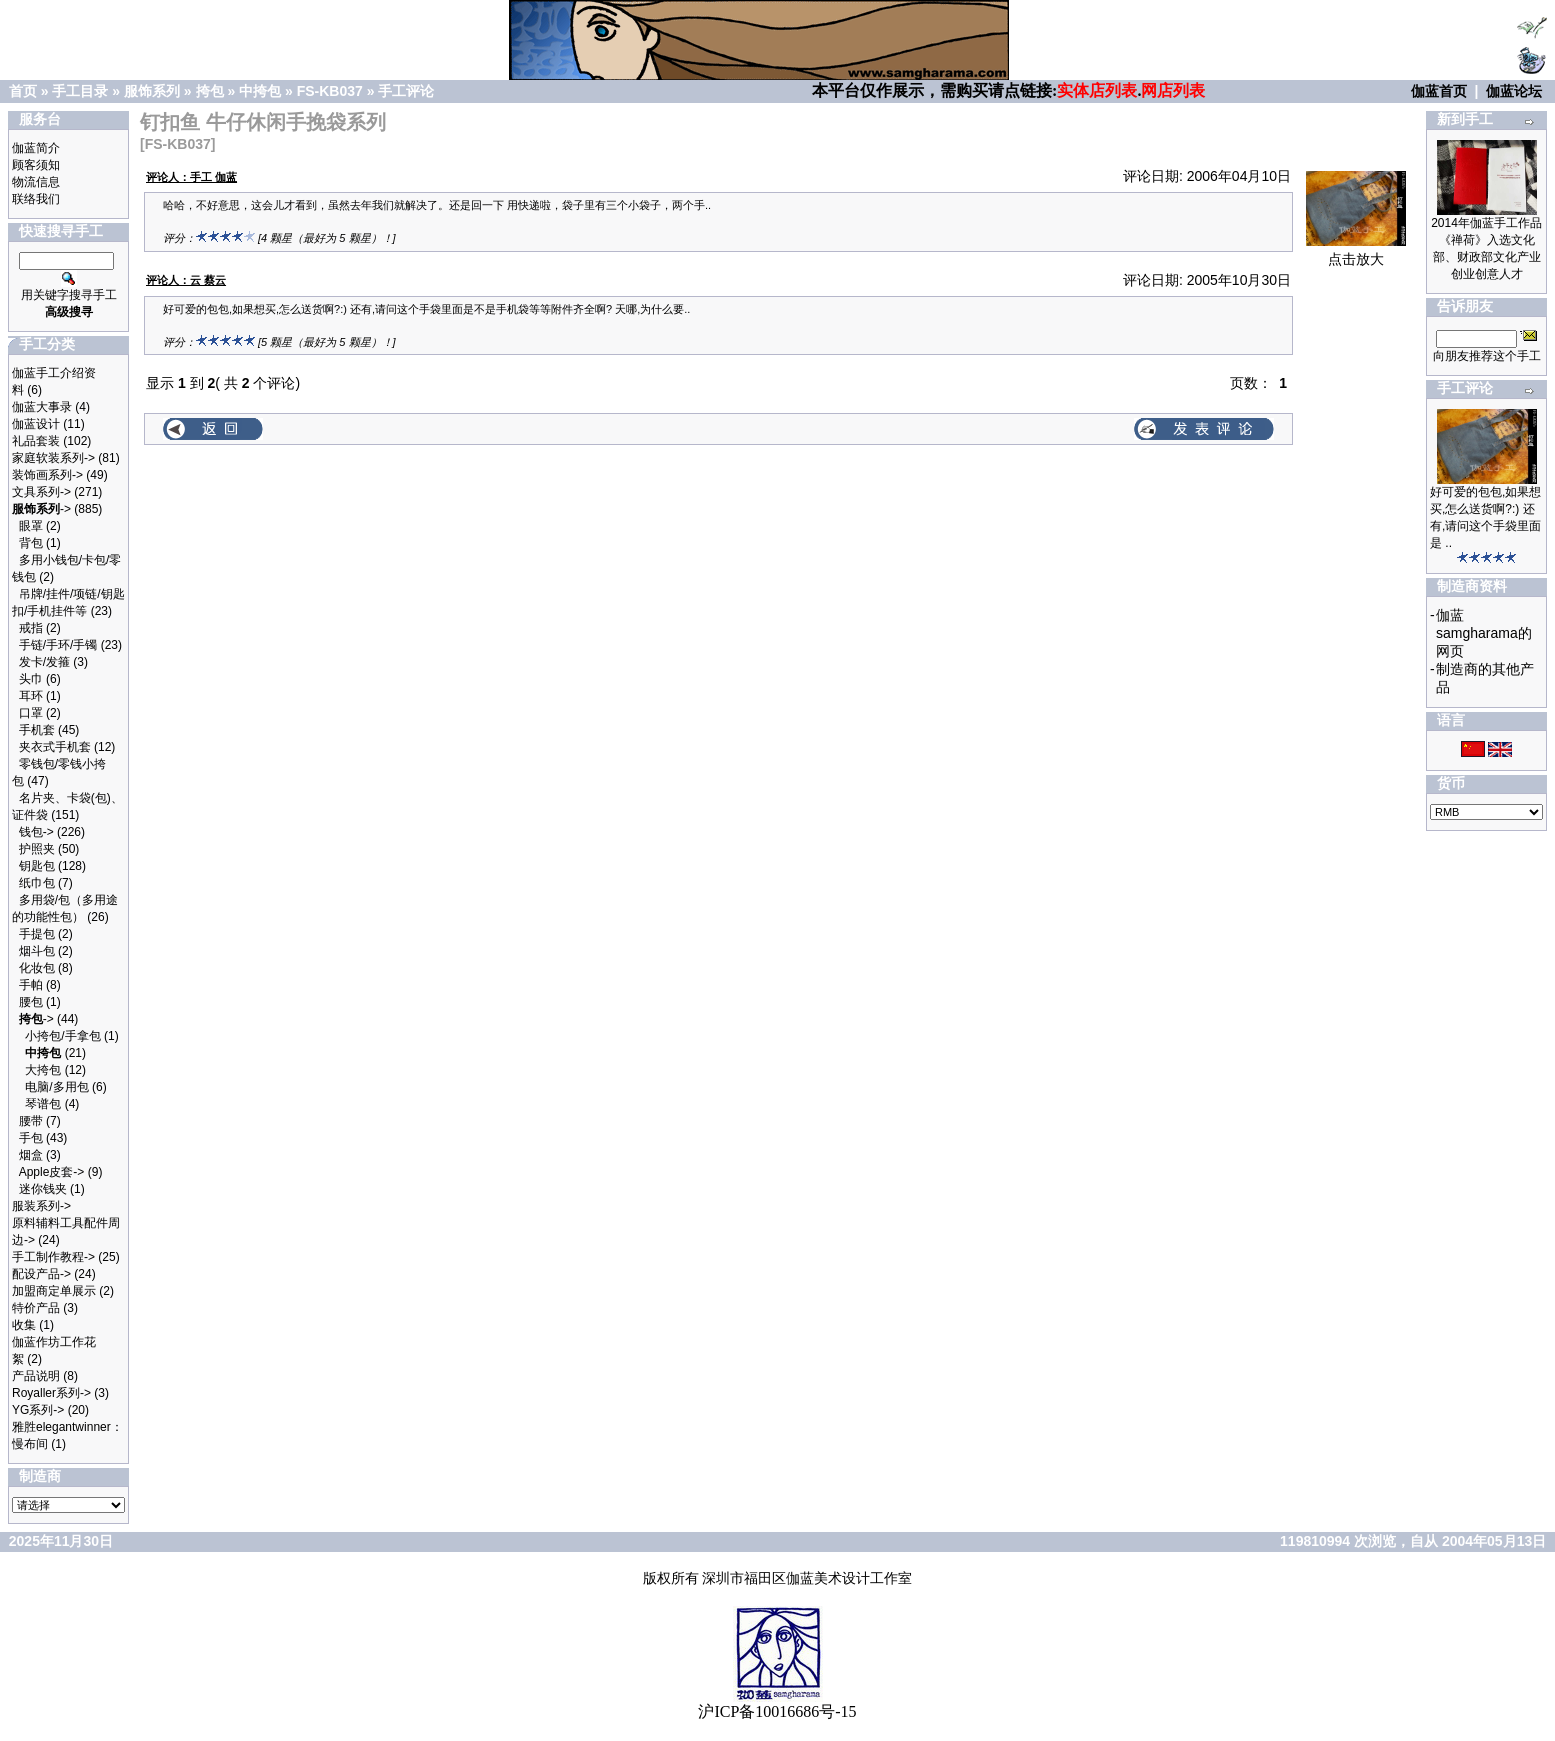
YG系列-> (38, 1410)
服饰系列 (152, 91)
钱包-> (36, 832)
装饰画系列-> (47, 475)
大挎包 (43, 1070)
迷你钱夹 (43, 1189)
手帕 (31, 985)
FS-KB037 (330, 91)
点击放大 (1356, 252)
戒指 (31, 628)
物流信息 (36, 182)
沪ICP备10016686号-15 (777, 1711)
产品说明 (36, 1376)
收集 (24, 1325)
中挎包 (260, 91)
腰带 (31, 1121)
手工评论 (406, 91)
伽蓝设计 (36, 424)
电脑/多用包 (56, 1087)
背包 (31, 543)
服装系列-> (41, 1206)
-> (41, 509)
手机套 (37, 730)
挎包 (210, 91)
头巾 (31, 679)
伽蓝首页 (1439, 91)
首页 (23, 91)
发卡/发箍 (44, 662)
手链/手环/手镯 (58, 645)
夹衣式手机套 (55, 747)
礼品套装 (36, 441)
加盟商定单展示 (54, 1291)
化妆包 (37, 968)
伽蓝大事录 (42, 407)
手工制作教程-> (53, 1257)
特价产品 (36, 1308)
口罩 (31, 713)
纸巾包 (37, 883)
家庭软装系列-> (53, 458)
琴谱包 (43, 1104)
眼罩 (31, 526)
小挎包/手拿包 (62, 1036)
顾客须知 (36, 165)
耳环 (31, 696)
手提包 (37, 934)
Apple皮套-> (52, 1172)
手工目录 (80, 91)
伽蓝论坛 (1514, 91)
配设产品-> (41, 1274)
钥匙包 (37, 866)
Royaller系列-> (51, 1393)
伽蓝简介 (36, 148)
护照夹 (37, 849)
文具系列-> (41, 492)
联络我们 (36, 199)
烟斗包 (37, 951)
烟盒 (31, 1155)
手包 (31, 1138)
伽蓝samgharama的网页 (1484, 633)
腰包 (31, 1002)
